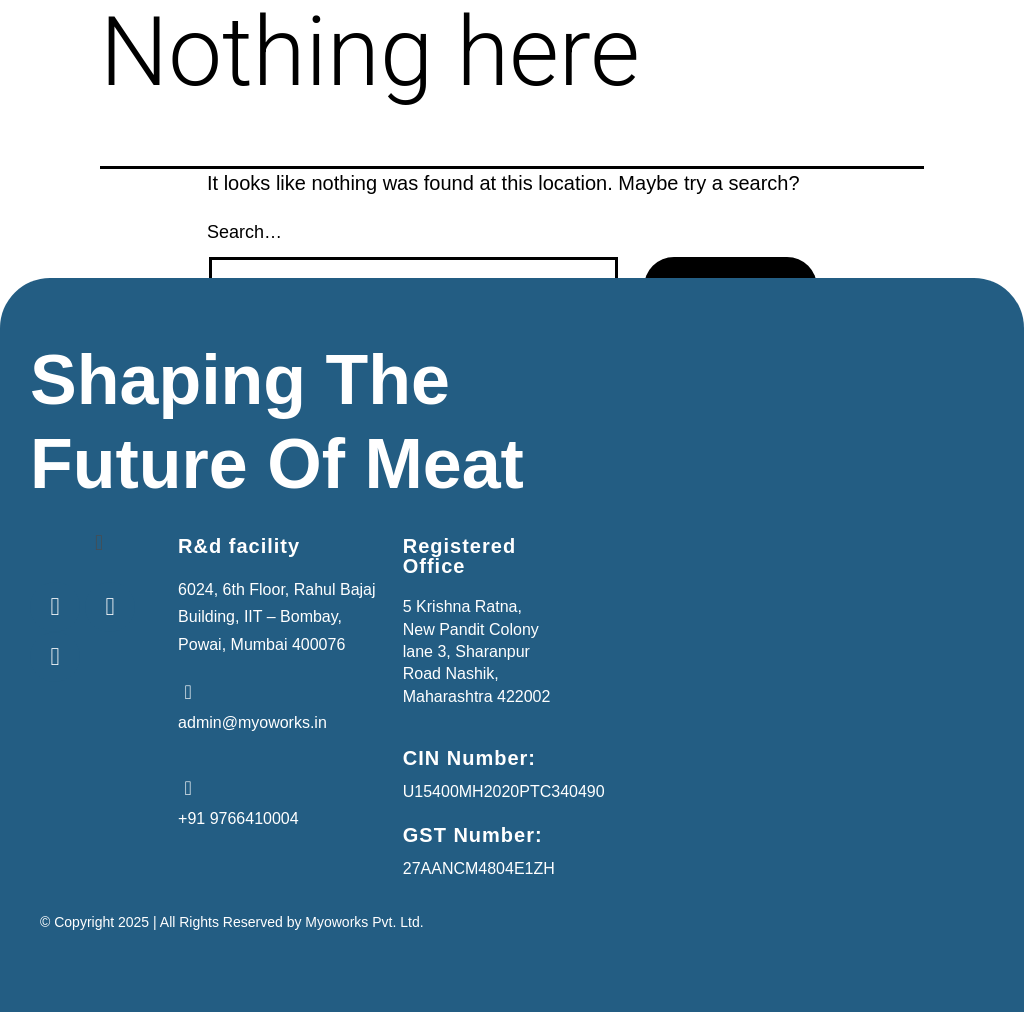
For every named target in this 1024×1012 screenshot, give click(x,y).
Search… (244, 232)
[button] (98, 542)
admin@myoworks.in (252, 722)
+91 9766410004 (238, 818)
